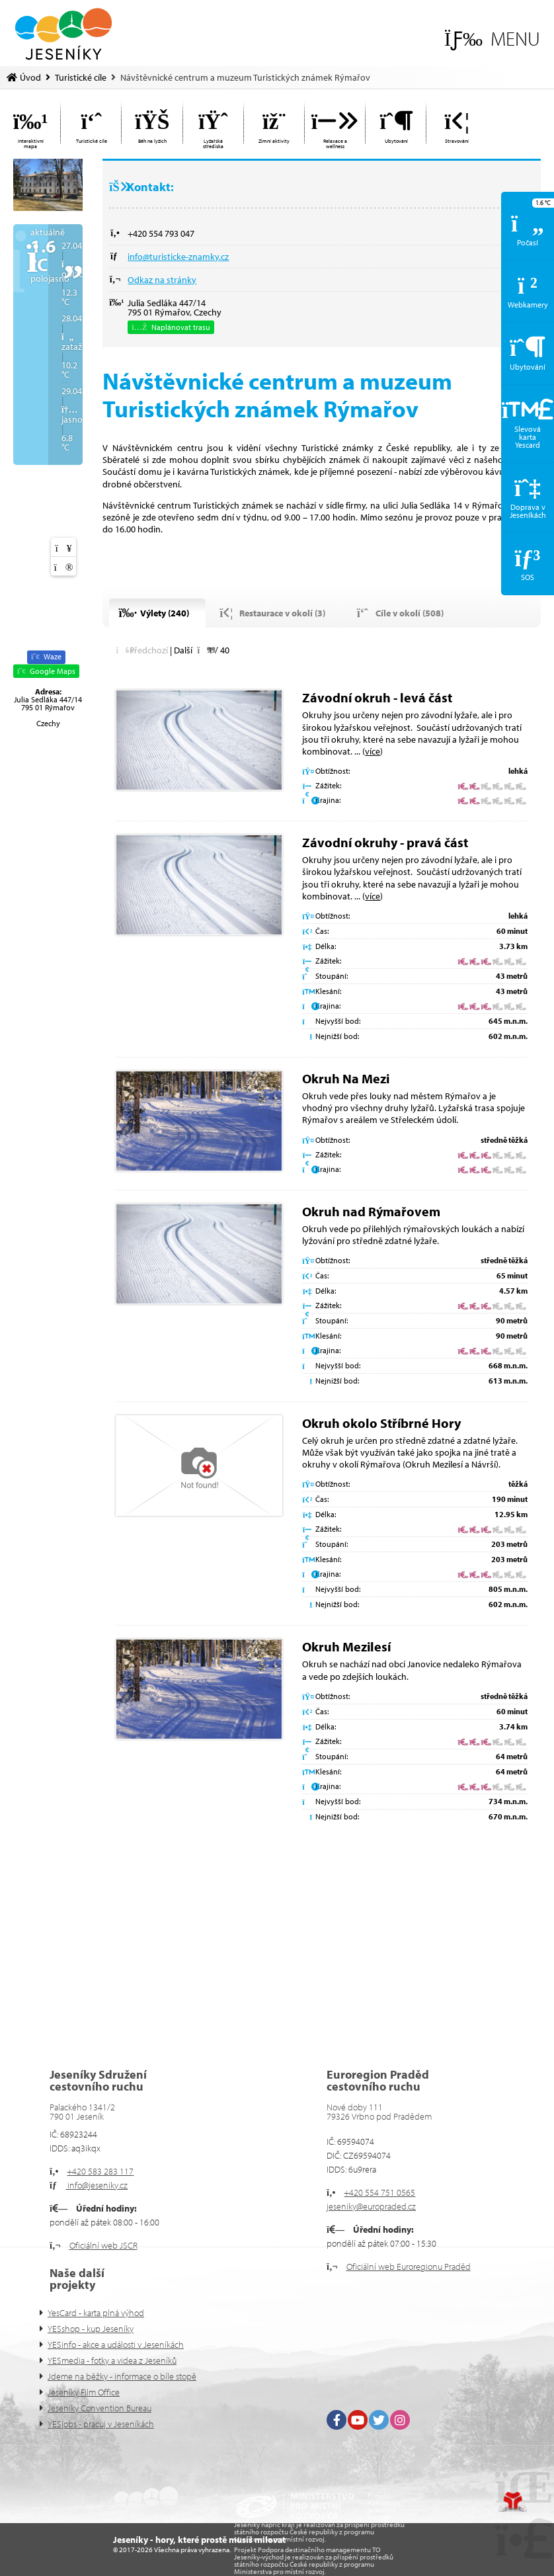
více (372, 751)
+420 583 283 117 (100, 2171)
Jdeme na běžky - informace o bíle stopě (122, 2376)
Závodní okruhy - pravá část (385, 842)
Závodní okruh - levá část (377, 697)
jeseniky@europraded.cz (371, 2206)
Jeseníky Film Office (84, 2392)
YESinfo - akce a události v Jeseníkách (116, 2344)
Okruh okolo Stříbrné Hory (381, 1423)
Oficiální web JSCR (103, 2245)
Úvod (63, 34)
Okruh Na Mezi (345, 1078)
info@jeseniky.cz (96, 2185)
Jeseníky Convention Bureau (99, 2408)
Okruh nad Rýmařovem (371, 1211)
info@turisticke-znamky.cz (178, 257)
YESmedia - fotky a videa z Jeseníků (112, 2360)
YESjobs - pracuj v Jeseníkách (101, 2424)
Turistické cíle (80, 77)
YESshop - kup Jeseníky (91, 2329)
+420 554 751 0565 (379, 2192)
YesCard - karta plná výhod (96, 2313)
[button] (492, 38)
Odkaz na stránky (162, 280)
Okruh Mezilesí (346, 1646)
